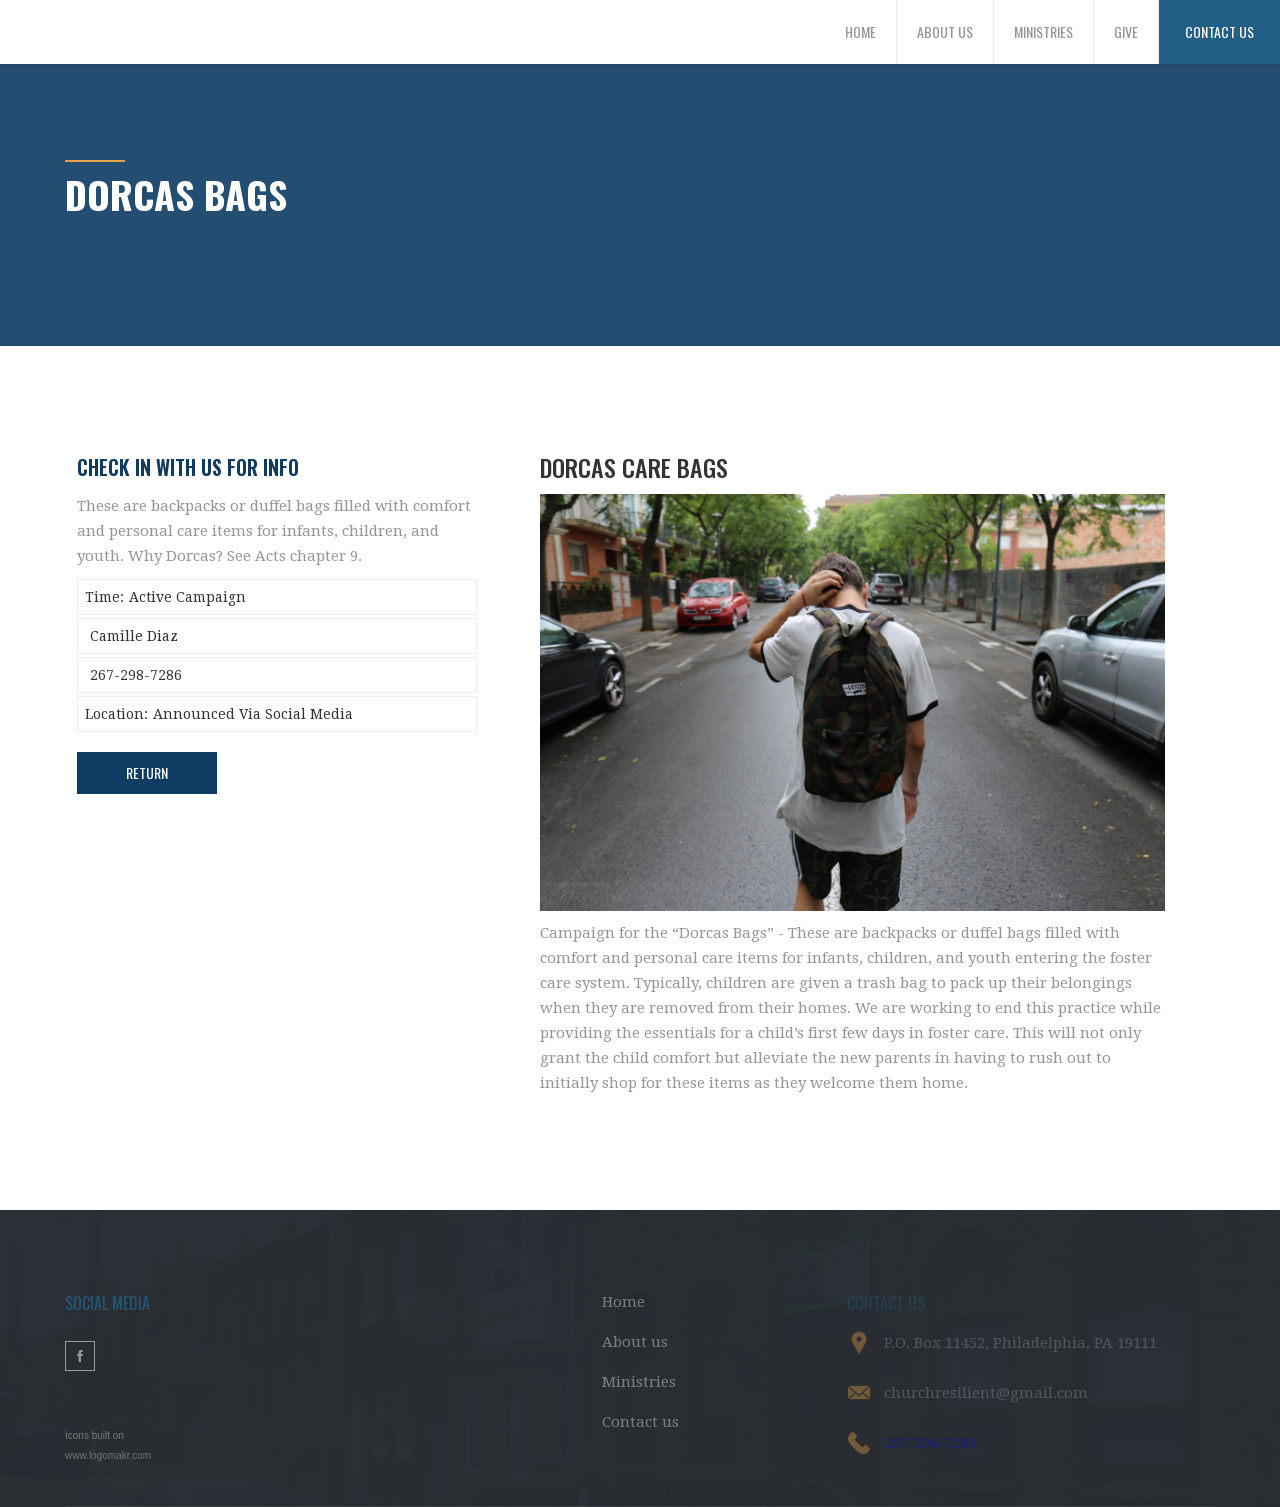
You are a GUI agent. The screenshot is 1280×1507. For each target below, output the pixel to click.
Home (623, 1302)
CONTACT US (1219, 31)
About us (635, 1342)
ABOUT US (945, 31)
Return (147, 772)
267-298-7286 (930, 1443)
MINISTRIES (1043, 31)
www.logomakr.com (108, 1455)
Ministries (639, 1382)
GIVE (1126, 31)
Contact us (640, 1422)
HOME (860, 31)
